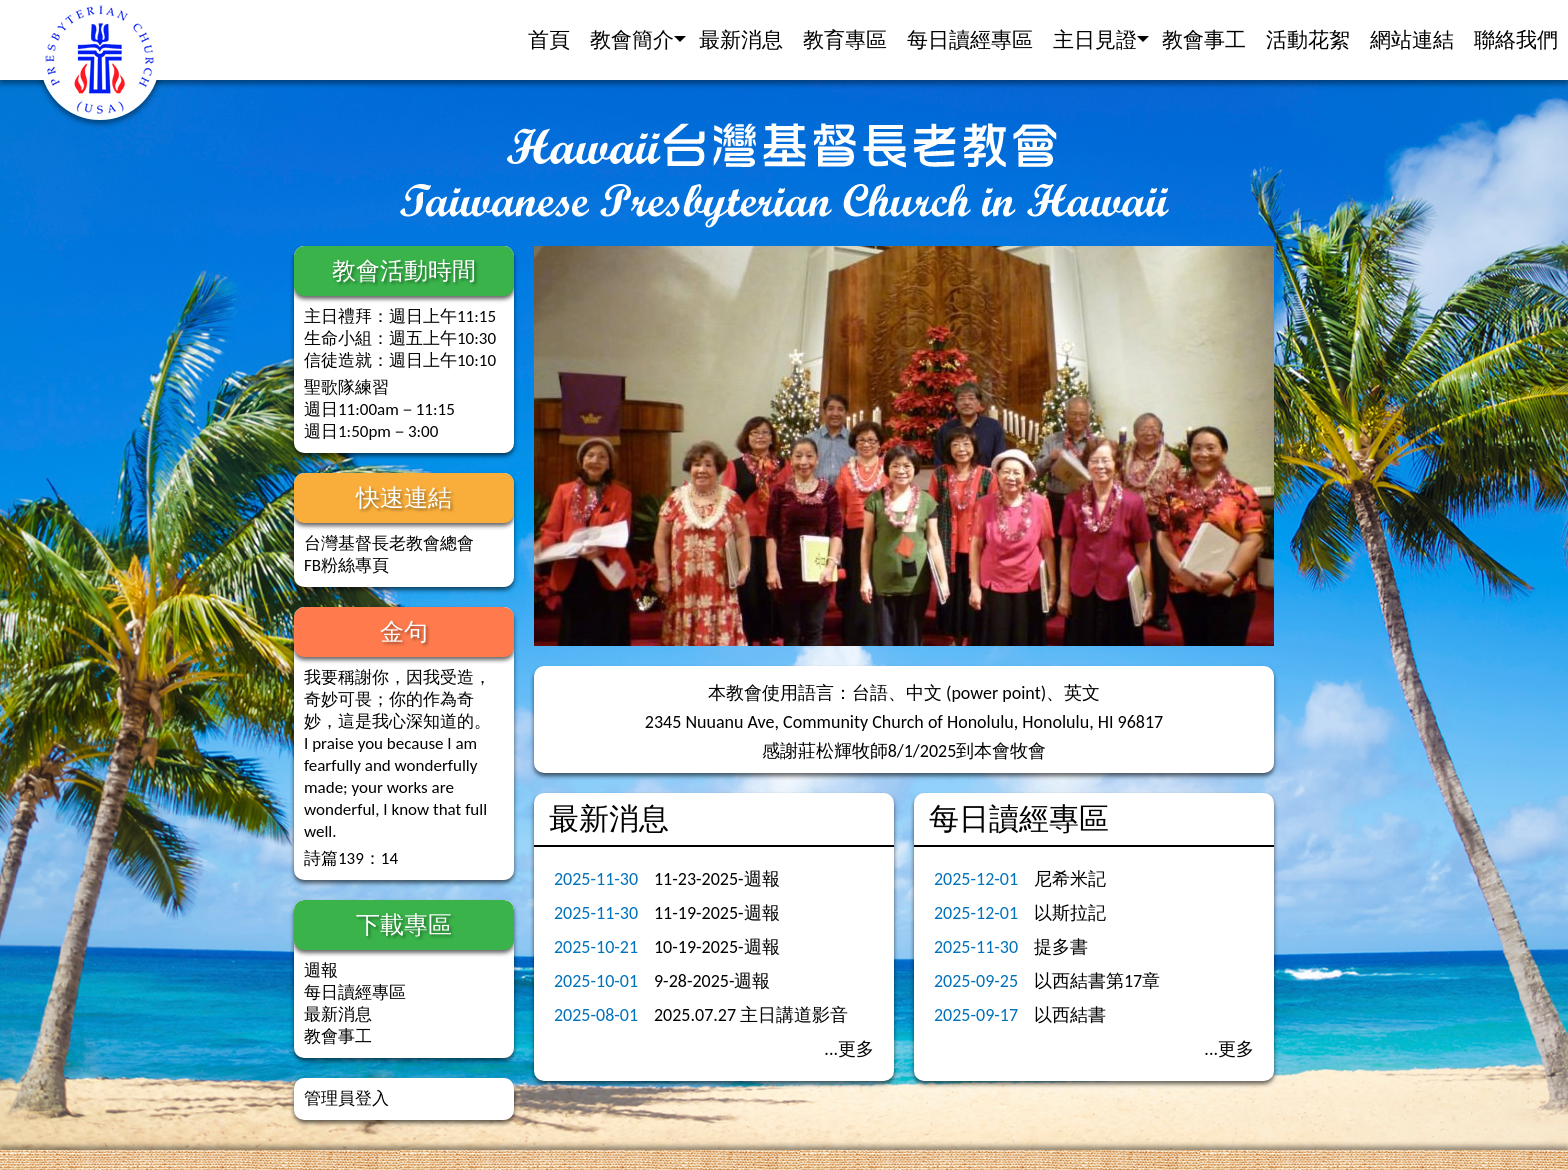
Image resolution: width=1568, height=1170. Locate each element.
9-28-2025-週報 (712, 981)
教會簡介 (632, 40)
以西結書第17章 (1097, 981)
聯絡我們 (1516, 40)
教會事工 (1204, 40)
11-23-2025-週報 (717, 879)
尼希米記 (1070, 879)
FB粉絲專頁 (346, 565)
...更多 (849, 1049)
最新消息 (741, 40)
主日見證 (1095, 40)
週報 (321, 970)
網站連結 (1412, 40)
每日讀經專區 (970, 40)
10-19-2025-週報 (717, 947)
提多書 (1061, 947)
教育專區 (845, 40)
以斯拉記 (1070, 913)
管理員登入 (346, 1098)
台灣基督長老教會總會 (389, 543)
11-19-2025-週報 (717, 913)
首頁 (549, 40)
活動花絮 (1308, 40)
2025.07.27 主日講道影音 (751, 1015)
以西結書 (1070, 1015)
